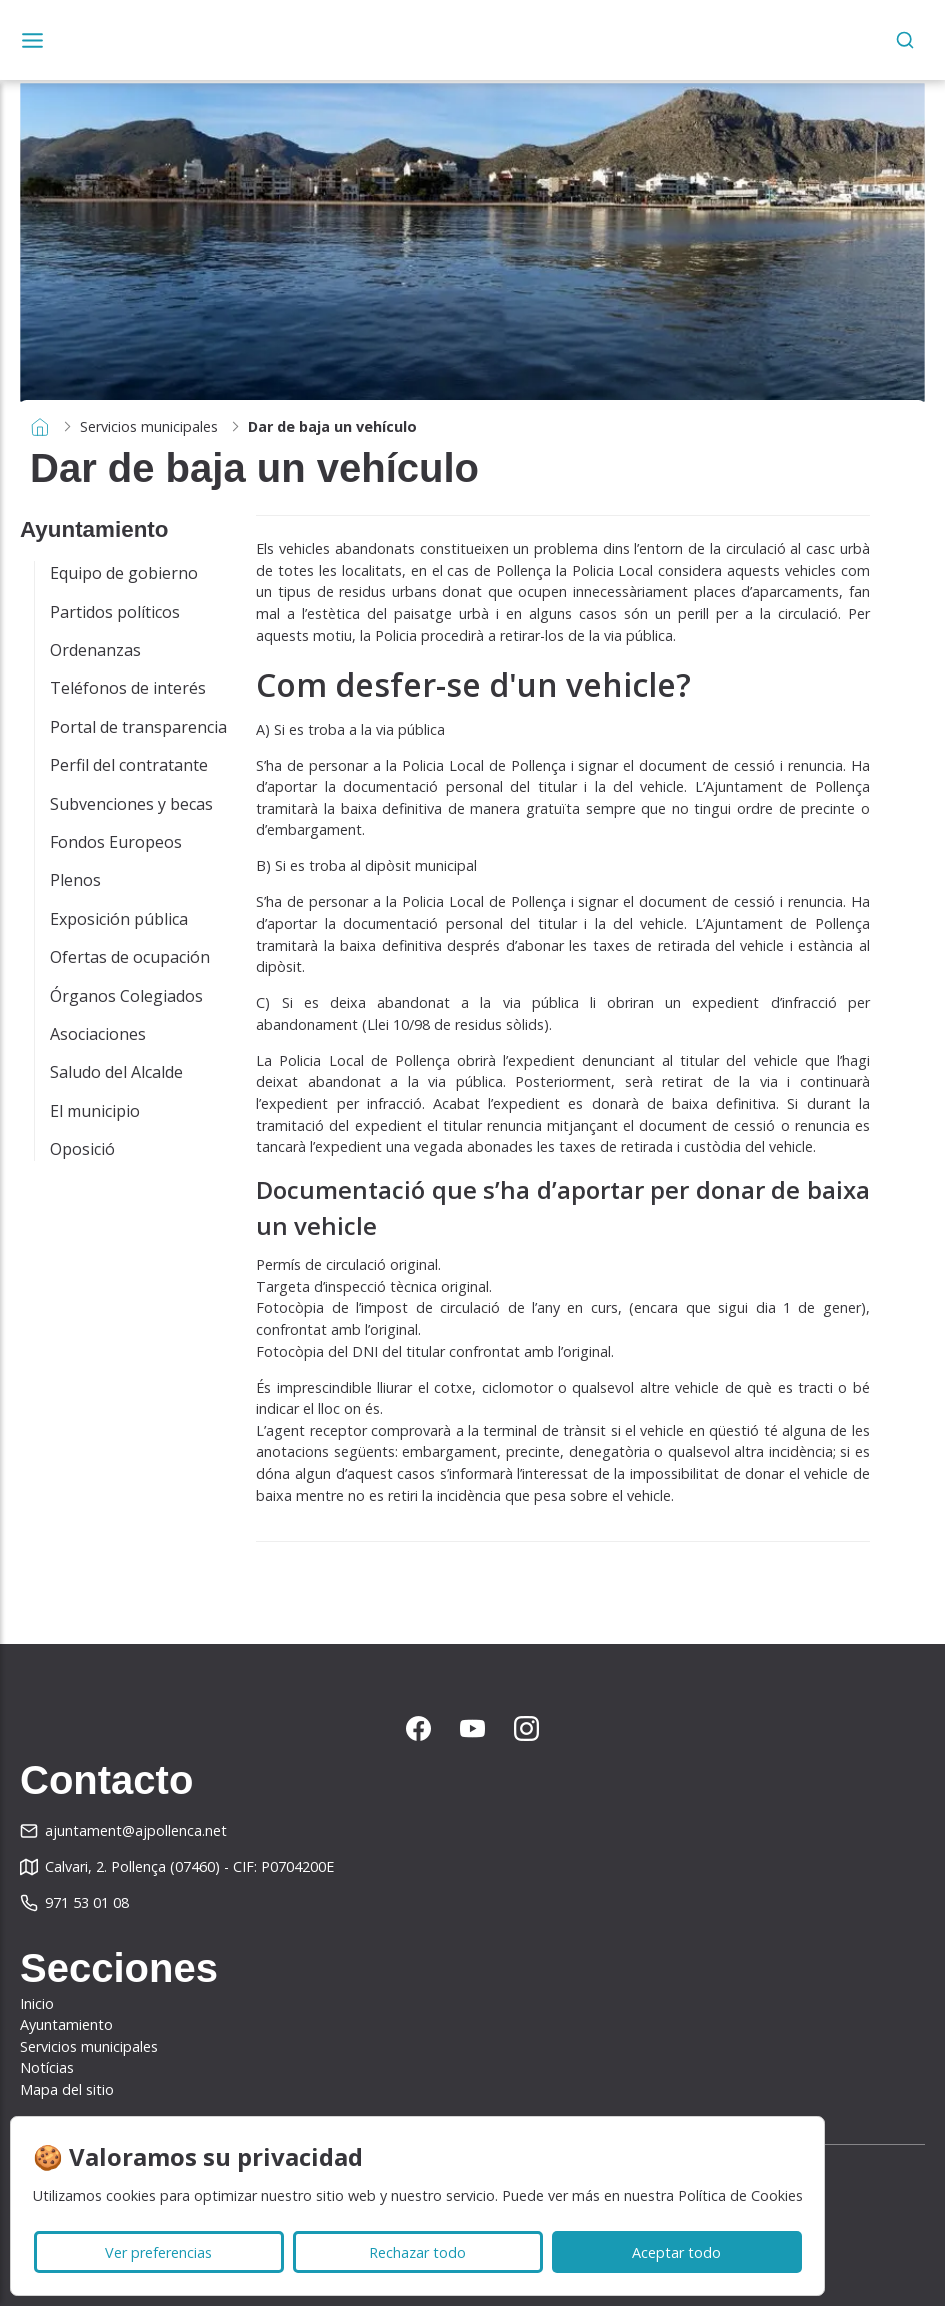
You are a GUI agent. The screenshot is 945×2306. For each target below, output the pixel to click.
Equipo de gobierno (124, 573)
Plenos (75, 880)
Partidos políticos (115, 612)
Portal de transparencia (138, 727)
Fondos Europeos (116, 842)
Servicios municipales (149, 426)
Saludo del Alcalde (116, 1072)
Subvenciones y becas (131, 804)
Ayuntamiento (66, 2024)
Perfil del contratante (129, 765)
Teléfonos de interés (128, 688)
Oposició (82, 1149)
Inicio (37, 2003)
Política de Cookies (740, 2195)
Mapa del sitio (67, 2089)
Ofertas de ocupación (130, 957)
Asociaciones (98, 1034)
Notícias (47, 2067)
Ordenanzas (95, 650)
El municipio (95, 1111)
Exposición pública (119, 919)
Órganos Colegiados (126, 996)
